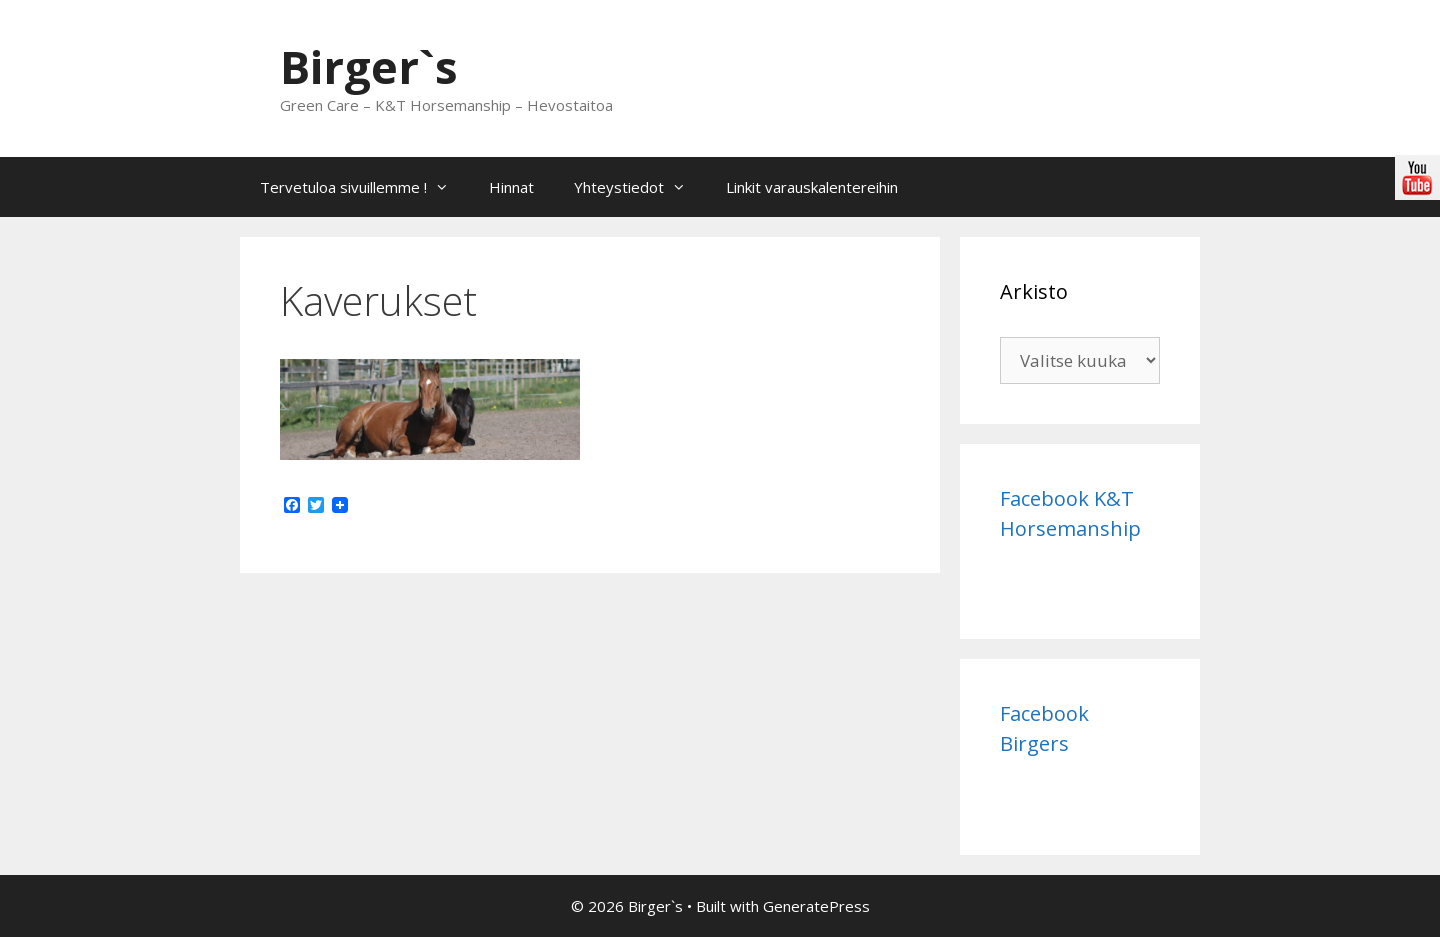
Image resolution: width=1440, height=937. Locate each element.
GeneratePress (816, 906)
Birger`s (369, 66)
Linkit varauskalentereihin (812, 187)
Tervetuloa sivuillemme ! (364, 187)
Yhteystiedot (640, 187)
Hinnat (511, 187)
